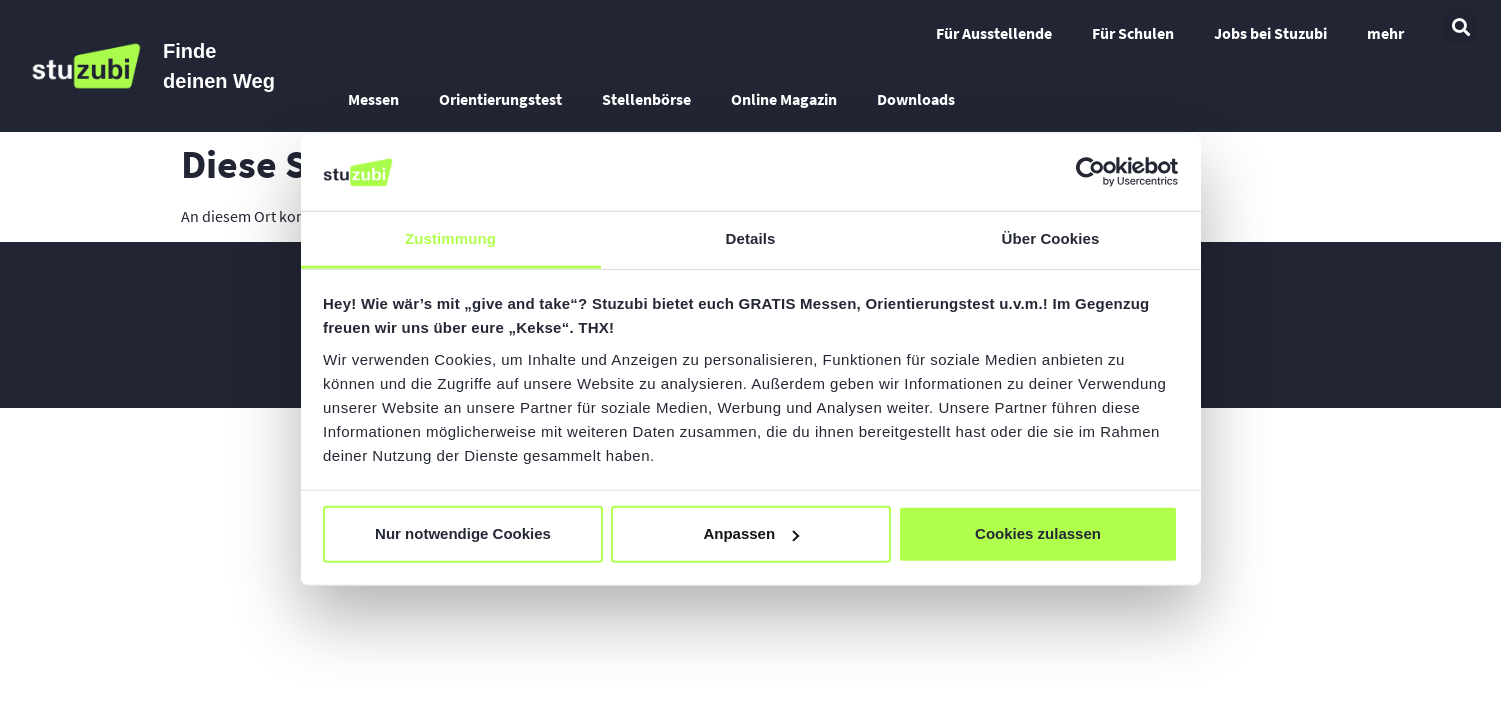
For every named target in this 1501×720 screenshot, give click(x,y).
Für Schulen (1133, 33)
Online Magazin (784, 99)
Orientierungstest (500, 99)
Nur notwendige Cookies (463, 533)
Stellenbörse (646, 99)
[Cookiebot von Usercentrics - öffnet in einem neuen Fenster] (1090, 172)
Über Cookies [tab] (1051, 238)
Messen (373, 99)
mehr (1385, 33)
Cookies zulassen (1038, 533)
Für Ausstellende (994, 33)
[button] (1460, 26)
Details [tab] (751, 238)
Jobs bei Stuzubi (1270, 33)
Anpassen (751, 533)
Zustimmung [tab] (450, 238)
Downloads (916, 99)
